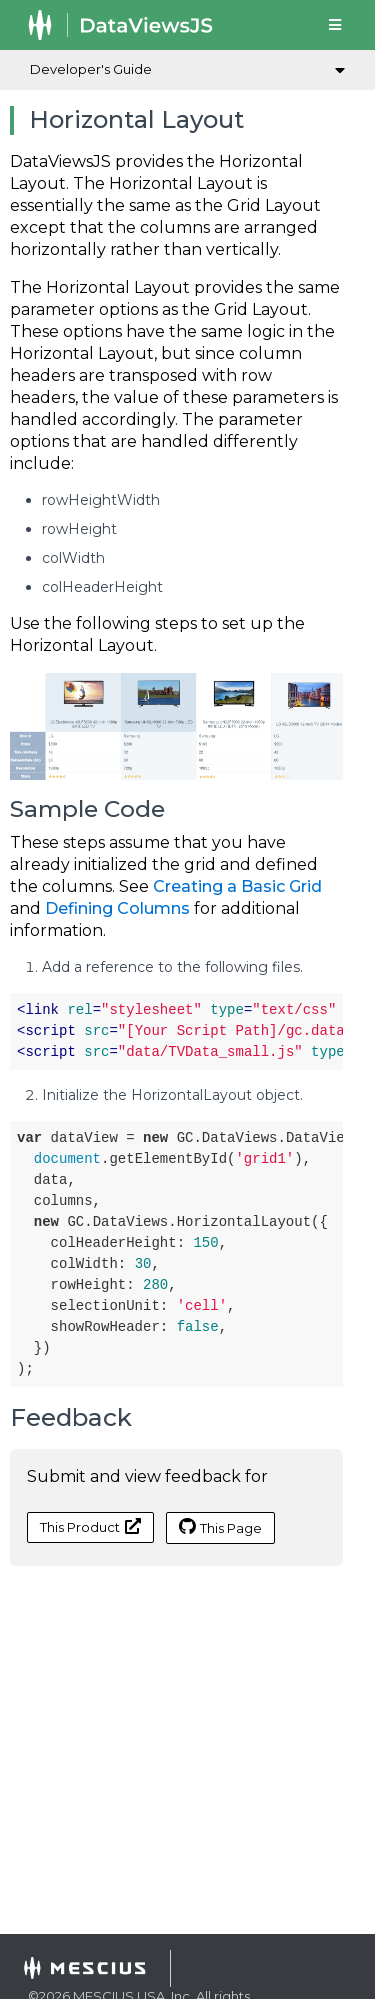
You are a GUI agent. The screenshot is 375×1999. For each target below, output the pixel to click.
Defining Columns (117, 908)
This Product (90, 1526)
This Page (220, 1527)
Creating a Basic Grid (237, 886)
